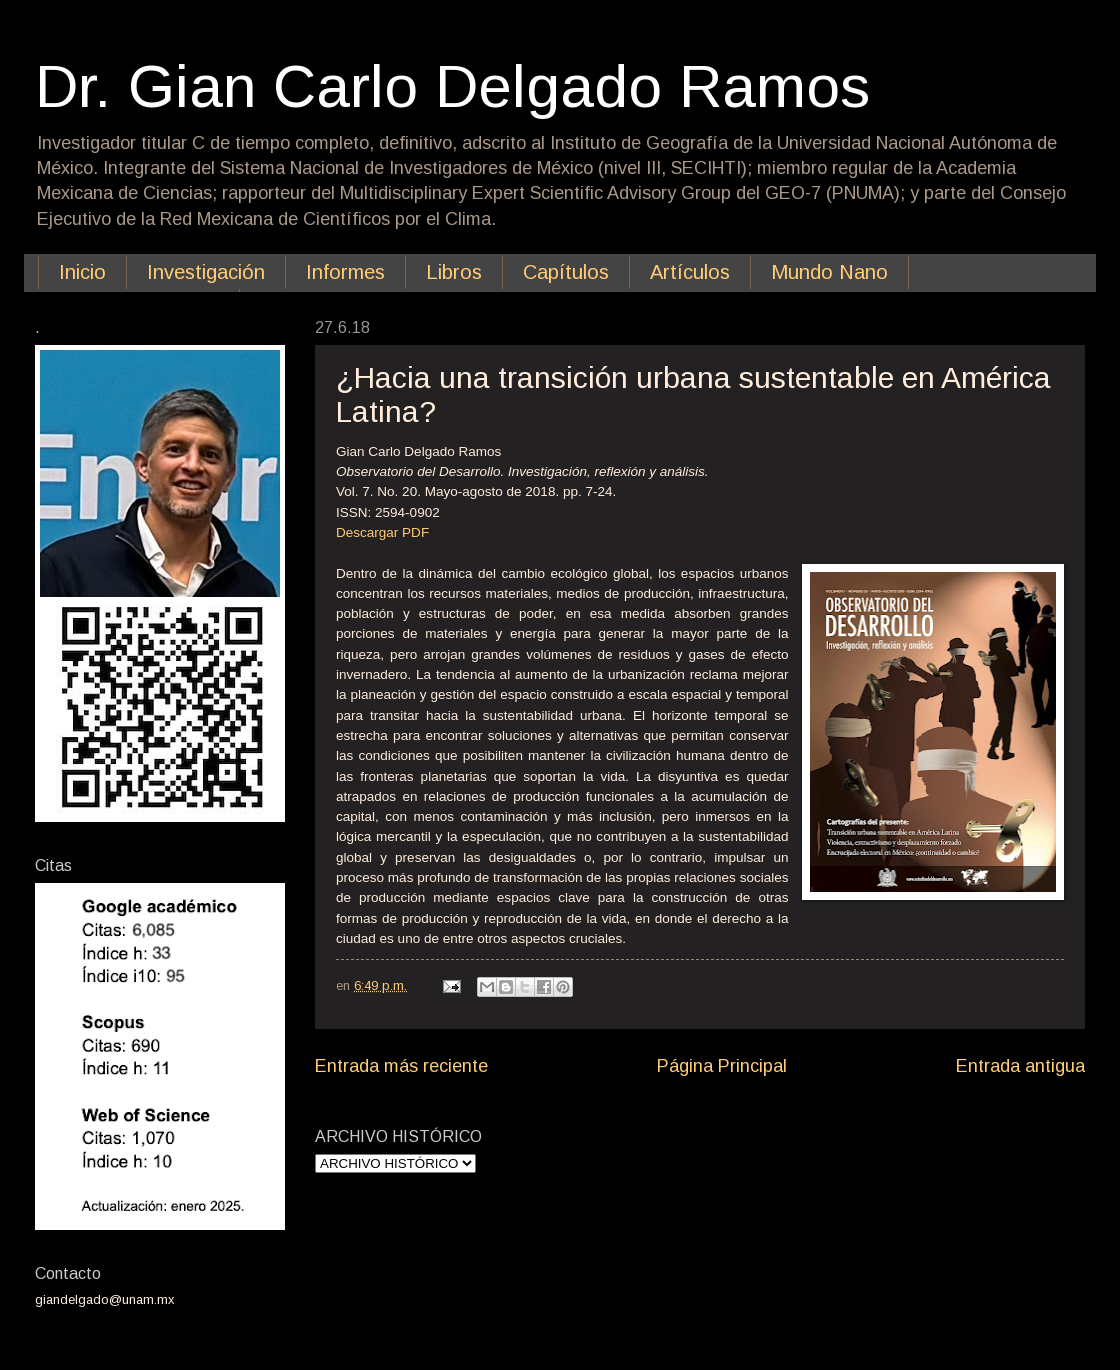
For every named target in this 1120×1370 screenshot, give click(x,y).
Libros (454, 272)
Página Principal (722, 1066)
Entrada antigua (1020, 1066)
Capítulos (566, 272)
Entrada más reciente (401, 1066)
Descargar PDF (382, 532)
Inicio (82, 272)
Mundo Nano (829, 272)
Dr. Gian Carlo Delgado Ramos (452, 86)
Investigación (206, 272)
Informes (345, 272)
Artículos (690, 272)
